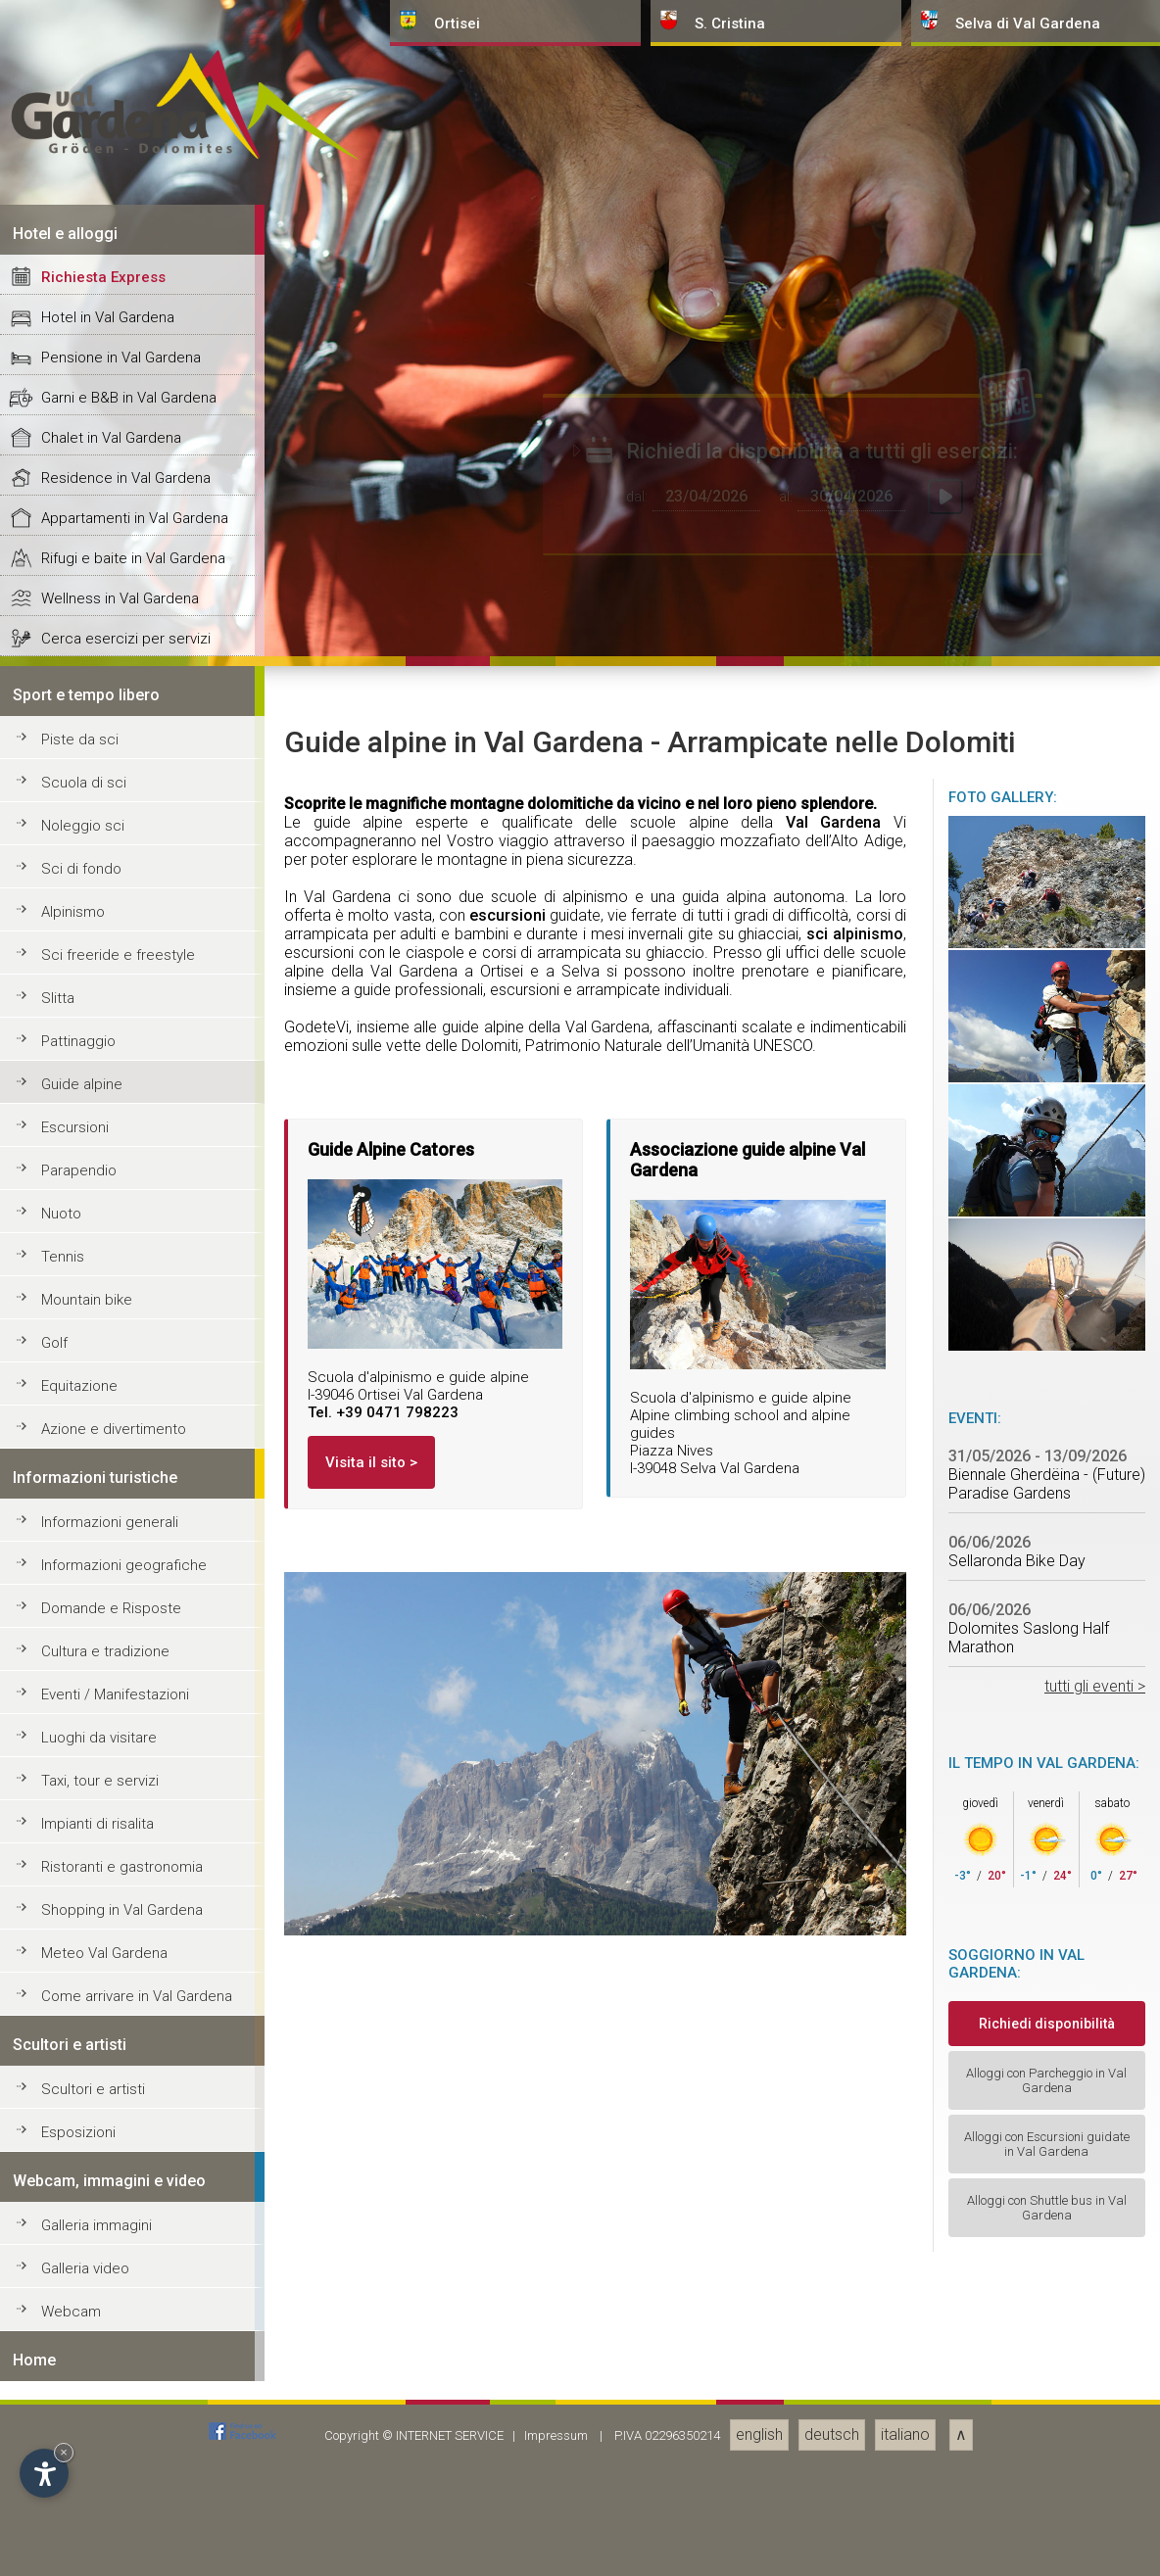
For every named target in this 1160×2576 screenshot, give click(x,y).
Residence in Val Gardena (126, 1873)
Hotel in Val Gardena (107, 1712)
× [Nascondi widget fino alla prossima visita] (64, 2452)
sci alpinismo (854, 2328)
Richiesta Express (103, 1672)
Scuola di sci (83, 2177)
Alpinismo (73, 2306)
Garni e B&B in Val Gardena (129, 1792)
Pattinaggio (78, 2436)
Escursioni (75, 2522)
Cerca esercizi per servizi (126, 2033)
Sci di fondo (81, 2263)
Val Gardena (834, 2217)
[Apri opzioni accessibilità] (44, 2473)
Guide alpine (81, 2479)
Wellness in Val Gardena (120, 1993)
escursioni (507, 2310)
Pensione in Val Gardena (121, 1752)
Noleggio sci (82, 2220)
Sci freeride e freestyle (118, 2350)
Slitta (57, 2393)
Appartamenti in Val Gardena (134, 1913)
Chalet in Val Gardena (111, 1832)
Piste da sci (80, 2134)
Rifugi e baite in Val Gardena (133, 1953)
